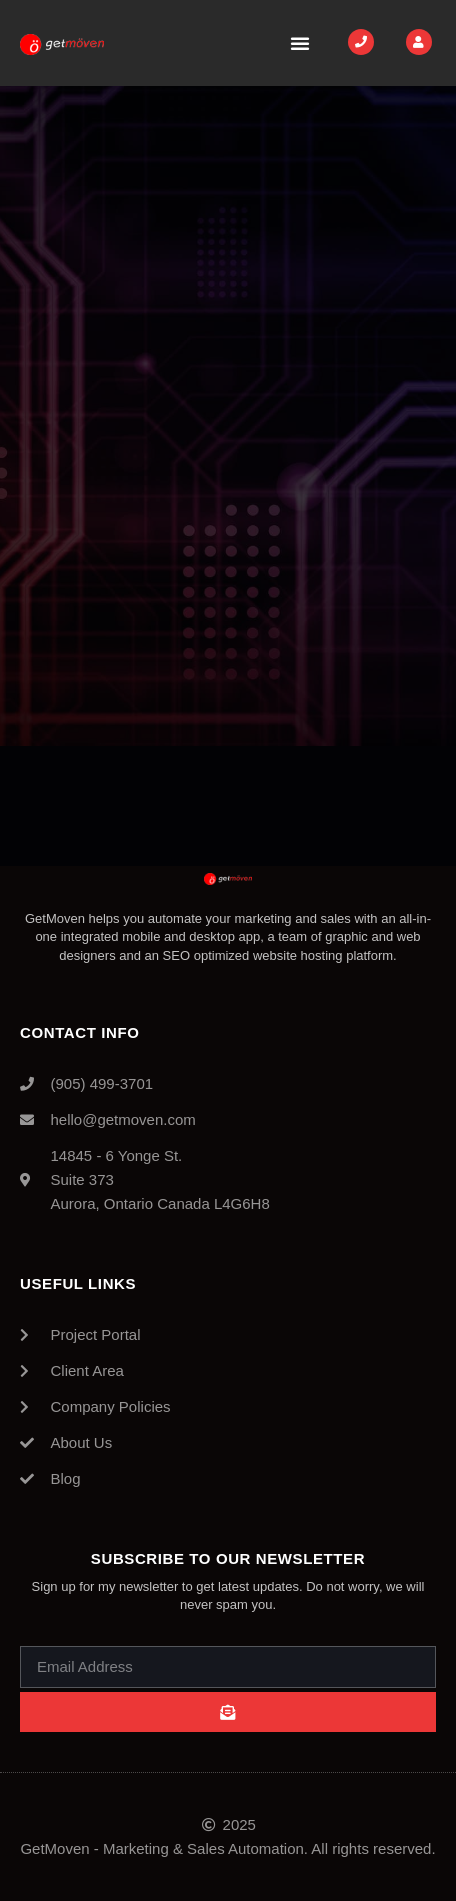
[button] (300, 43)
